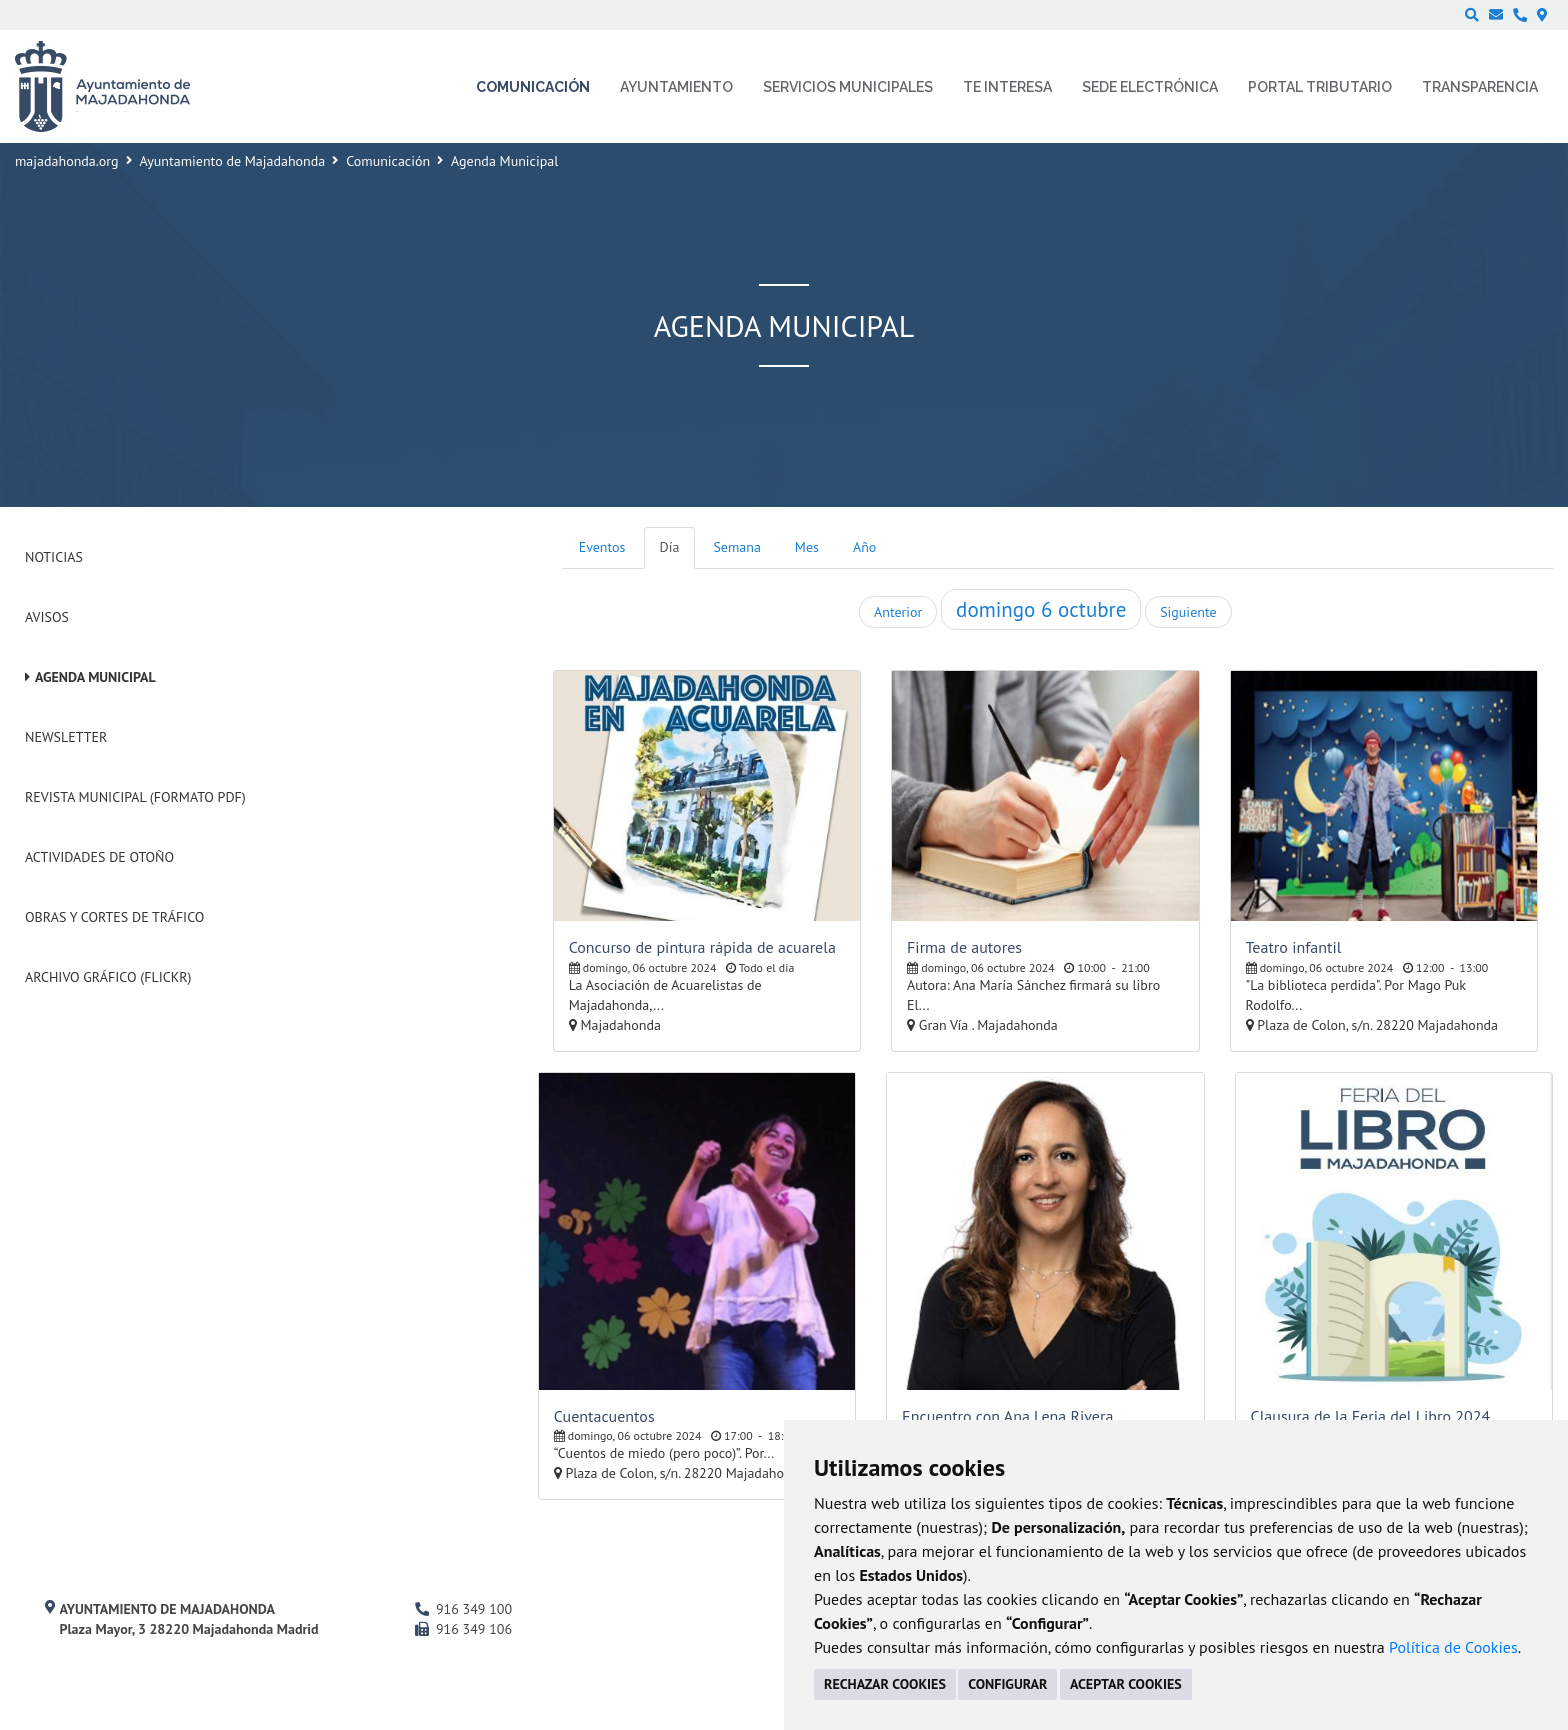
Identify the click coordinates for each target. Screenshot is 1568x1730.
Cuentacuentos (604, 1416)
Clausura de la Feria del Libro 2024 (1371, 1416)
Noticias (54, 557)
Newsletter (66, 737)
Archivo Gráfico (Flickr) (108, 977)
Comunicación (388, 161)
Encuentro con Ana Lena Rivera (1007, 1416)
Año (864, 547)
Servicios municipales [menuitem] (848, 87)
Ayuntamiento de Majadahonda (233, 161)
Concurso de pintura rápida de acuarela (702, 947)
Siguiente (1188, 612)
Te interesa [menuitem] (1007, 87)
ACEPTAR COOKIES (1126, 1684)
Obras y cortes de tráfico (114, 917)
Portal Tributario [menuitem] (1320, 87)
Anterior (898, 612)
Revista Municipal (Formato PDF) (135, 797)
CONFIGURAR (1007, 1684)
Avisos (47, 617)
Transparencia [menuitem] (1480, 87)
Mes (807, 547)
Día (670, 547)
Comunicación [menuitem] (533, 87)
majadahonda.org (67, 161)
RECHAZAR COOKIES (885, 1684)
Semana (736, 547)
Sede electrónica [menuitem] (1150, 87)
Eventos (602, 547)
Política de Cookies (1453, 1647)
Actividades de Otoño (99, 857)
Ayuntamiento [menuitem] (676, 87)
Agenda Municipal (95, 677)
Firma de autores (964, 947)
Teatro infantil (1294, 947)
